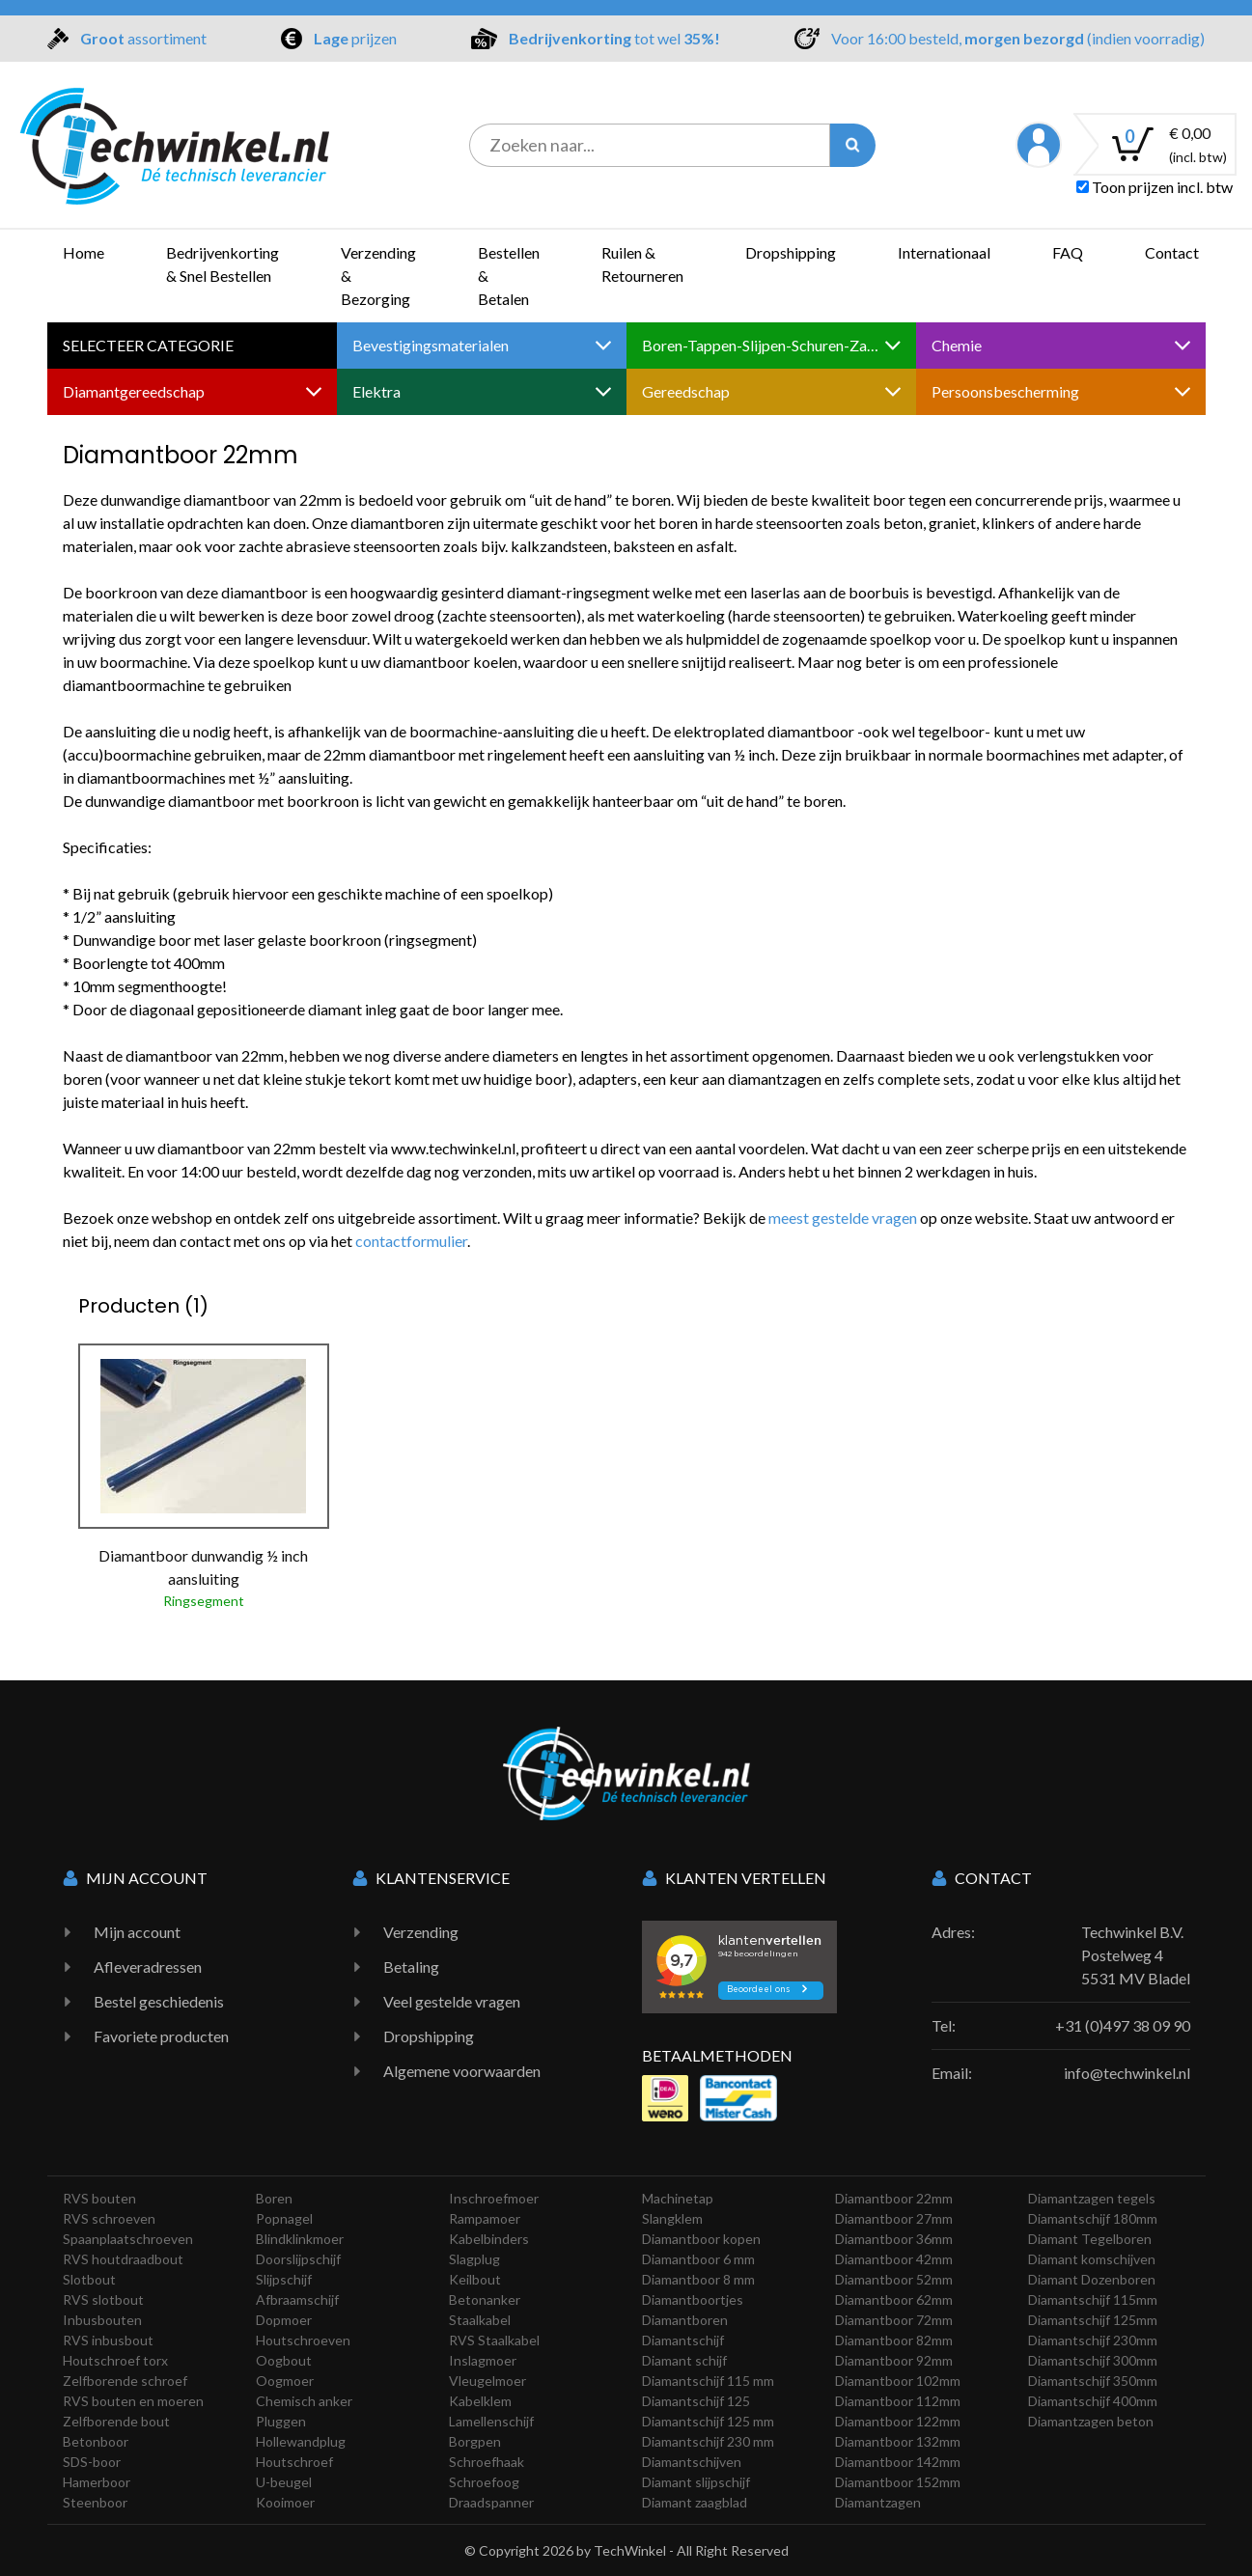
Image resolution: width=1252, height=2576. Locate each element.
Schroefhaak (486, 2461)
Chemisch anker (304, 2401)
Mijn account (137, 1932)
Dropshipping (790, 252)
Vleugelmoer (487, 2380)
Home (83, 252)
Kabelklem (480, 2401)
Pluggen (281, 2421)
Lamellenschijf (491, 2421)
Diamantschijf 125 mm (708, 2421)
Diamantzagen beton (1091, 2421)
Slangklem (672, 2218)
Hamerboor (96, 2482)
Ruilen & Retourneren (642, 264)
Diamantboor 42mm (894, 2259)
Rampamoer (484, 2218)
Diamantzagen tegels (1091, 2198)
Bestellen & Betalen (509, 275)
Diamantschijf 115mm (1092, 2299)
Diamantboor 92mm (894, 2360)
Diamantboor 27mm (894, 2218)
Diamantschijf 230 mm (708, 2441)
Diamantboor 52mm (894, 2279)
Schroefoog (484, 2482)
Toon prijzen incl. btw (1154, 187)
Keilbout (475, 2279)
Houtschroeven (303, 2340)
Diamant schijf (684, 2360)
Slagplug (474, 2259)
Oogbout (284, 2360)
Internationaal (944, 252)
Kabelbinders (489, 2238)
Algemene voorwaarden (462, 2071)
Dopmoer (284, 2320)
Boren (274, 2198)
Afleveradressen (148, 1966)
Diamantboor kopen (701, 2238)
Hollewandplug (301, 2441)
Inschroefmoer (494, 2198)
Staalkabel (480, 2320)
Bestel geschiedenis (159, 2001)
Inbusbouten (102, 2320)
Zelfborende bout (116, 2421)
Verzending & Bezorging (378, 275)
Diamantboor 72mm (894, 2320)
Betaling (411, 1966)
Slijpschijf (284, 2279)
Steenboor (95, 2502)
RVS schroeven (109, 2218)
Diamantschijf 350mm (1092, 2380)
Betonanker (484, 2299)
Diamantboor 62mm (894, 2299)
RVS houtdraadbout (123, 2259)
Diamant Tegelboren (1090, 2238)
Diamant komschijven (1091, 2259)
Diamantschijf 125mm (1092, 2320)
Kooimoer (285, 2502)
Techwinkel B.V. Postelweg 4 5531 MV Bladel (1135, 1955)
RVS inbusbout (108, 2340)
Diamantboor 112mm (897, 2401)
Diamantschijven (691, 2461)
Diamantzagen (878, 2502)
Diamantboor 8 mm (698, 2279)
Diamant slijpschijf (696, 2482)
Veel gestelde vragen (451, 2001)
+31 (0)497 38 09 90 (1122, 2025)
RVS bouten (99, 2198)
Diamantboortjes (692, 2299)
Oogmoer (285, 2380)
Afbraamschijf (297, 2299)
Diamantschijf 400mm (1092, 2401)
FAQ (1067, 252)
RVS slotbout (103, 2299)
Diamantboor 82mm (894, 2340)
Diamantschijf (683, 2340)
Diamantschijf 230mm (1092, 2340)
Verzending (421, 1932)
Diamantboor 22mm (894, 2198)
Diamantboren (685, 2320)
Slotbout (89, 2279)
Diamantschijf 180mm (1092, 2218)
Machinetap (677, 2198)
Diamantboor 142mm (897, 2461)
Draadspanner (491, 2502)
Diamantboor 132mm (897, 2441)
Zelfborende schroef (125, 2380)
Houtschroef (294, 2461)
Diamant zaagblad (694, 2502)
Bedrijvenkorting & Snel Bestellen (222, 264)
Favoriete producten (161, 2036)
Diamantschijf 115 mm (708, 2380)
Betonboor (95, 2441)
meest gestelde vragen (842, 1217)
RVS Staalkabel (494, 2340)
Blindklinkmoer (300, 2238)
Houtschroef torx (115, 2360)
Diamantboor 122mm (897, 2421)
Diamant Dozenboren (1091, 2279)
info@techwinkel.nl (1127, 2073)
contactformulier (411, 1241)
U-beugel (284, 2482)
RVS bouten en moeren (133, 2401)
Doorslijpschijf (298, 2259)
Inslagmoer (482, 2360)
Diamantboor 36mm (894, 2238)
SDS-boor (92, 2461)
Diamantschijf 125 (696, 2401)
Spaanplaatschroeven (128, 2238)
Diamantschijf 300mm (1092, 2360)
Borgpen (475, 2441)
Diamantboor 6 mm (698, 2259)
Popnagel (284, 2218)
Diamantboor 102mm (897, 2380)
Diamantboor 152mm (897, 2482)
